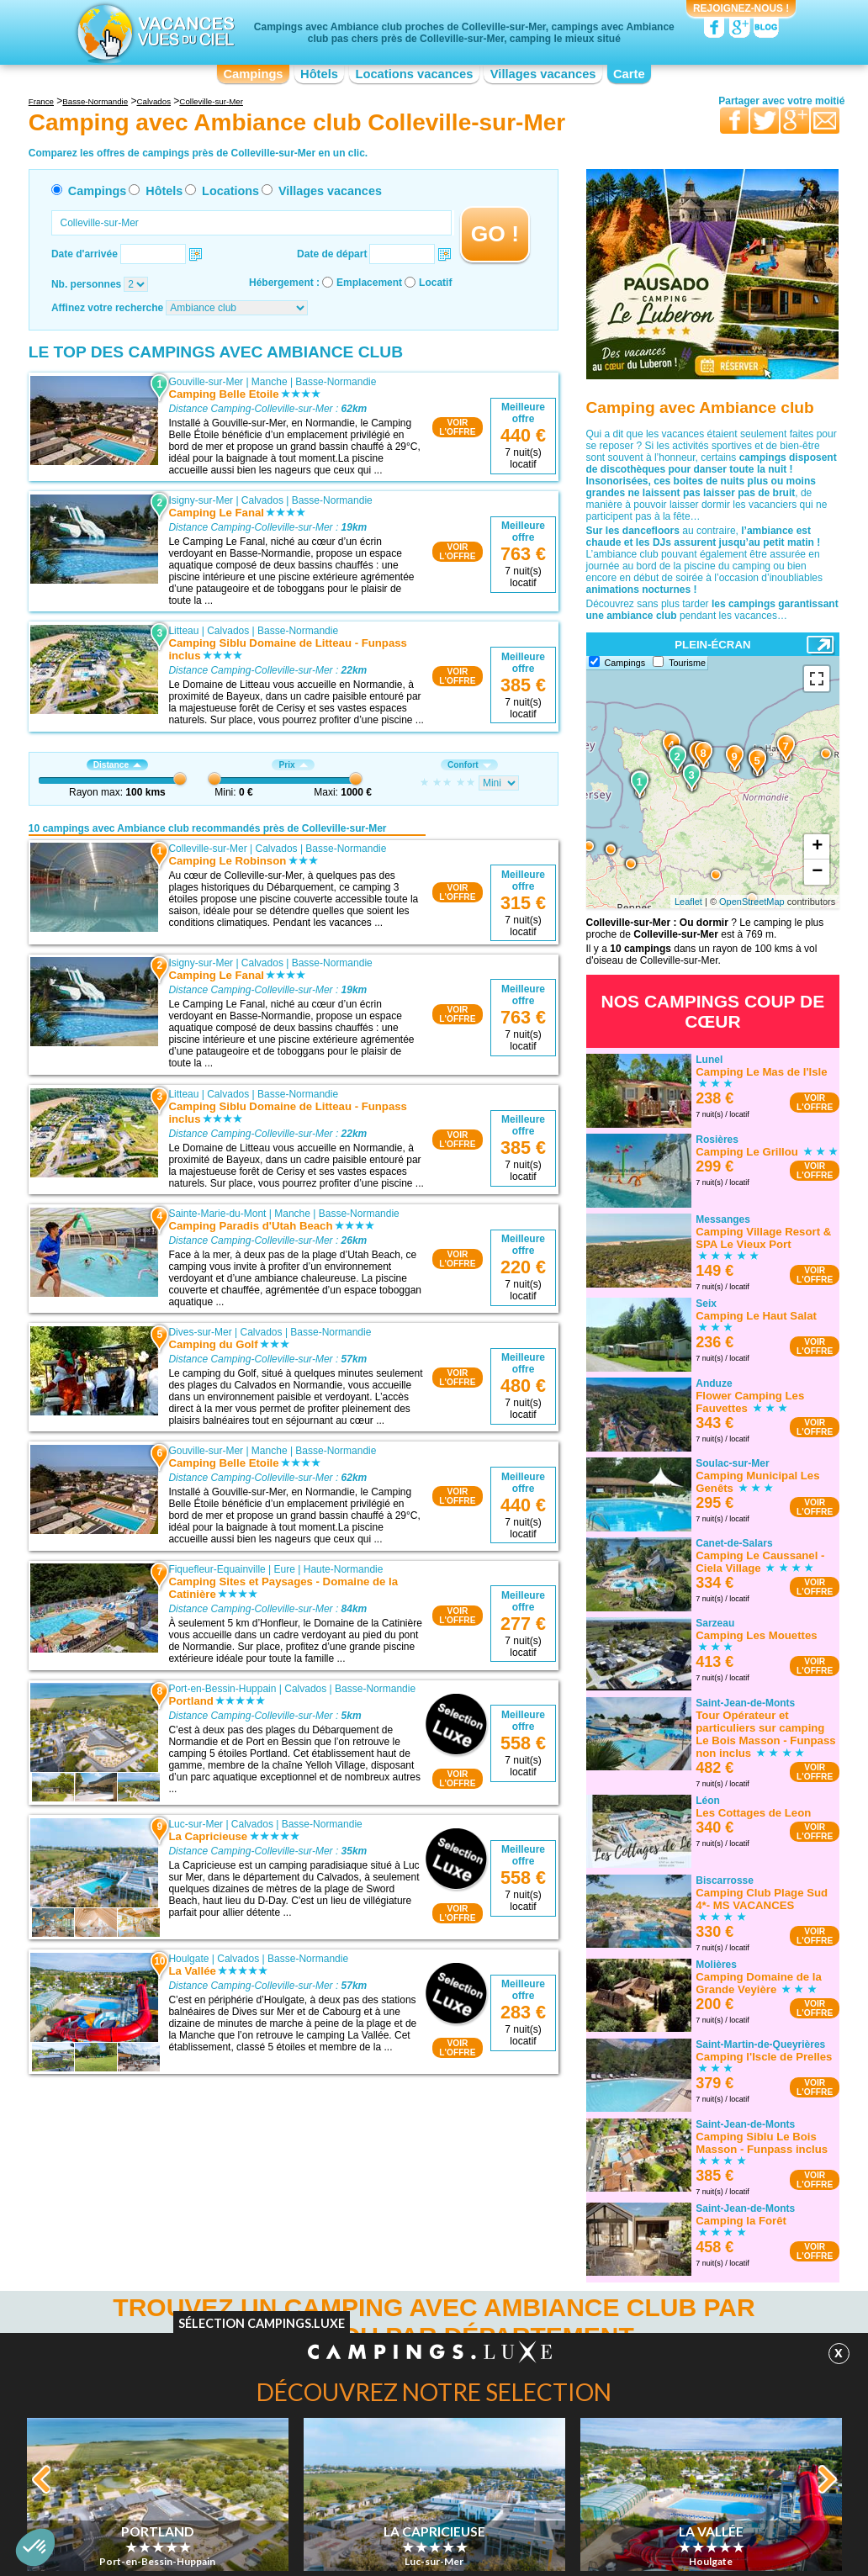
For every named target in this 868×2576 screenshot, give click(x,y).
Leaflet (688, 902)
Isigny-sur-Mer (200, 500)
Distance (117, 765)
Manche (269, 382)
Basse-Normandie (335, 382)
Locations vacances (414, 74)
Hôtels (319, 74)
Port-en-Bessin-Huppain (222, 1689)
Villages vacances (543, 74)
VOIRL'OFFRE (457, 427)
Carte (629, 74)
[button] (35, 2547)
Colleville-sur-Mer (207, 848)
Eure (284, 1569)
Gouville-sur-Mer (205, 382)
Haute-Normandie (344, 1569)
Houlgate (188, 1959)
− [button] (817, 872)
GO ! (495, 233)
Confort (469, 765)
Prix (292, 765)
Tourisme (687, 663)
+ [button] (817, 847)
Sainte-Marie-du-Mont (217, 1213)
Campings (253, 74)
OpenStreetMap (752, 902)
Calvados (262, 500)
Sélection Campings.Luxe (261, 2323)
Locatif (435, 282)
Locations (230, 191)
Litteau (183, 631)
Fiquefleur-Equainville (216, 1569)
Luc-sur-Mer (195, 1824)
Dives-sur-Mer (199, 1332)
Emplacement (369, 282)
